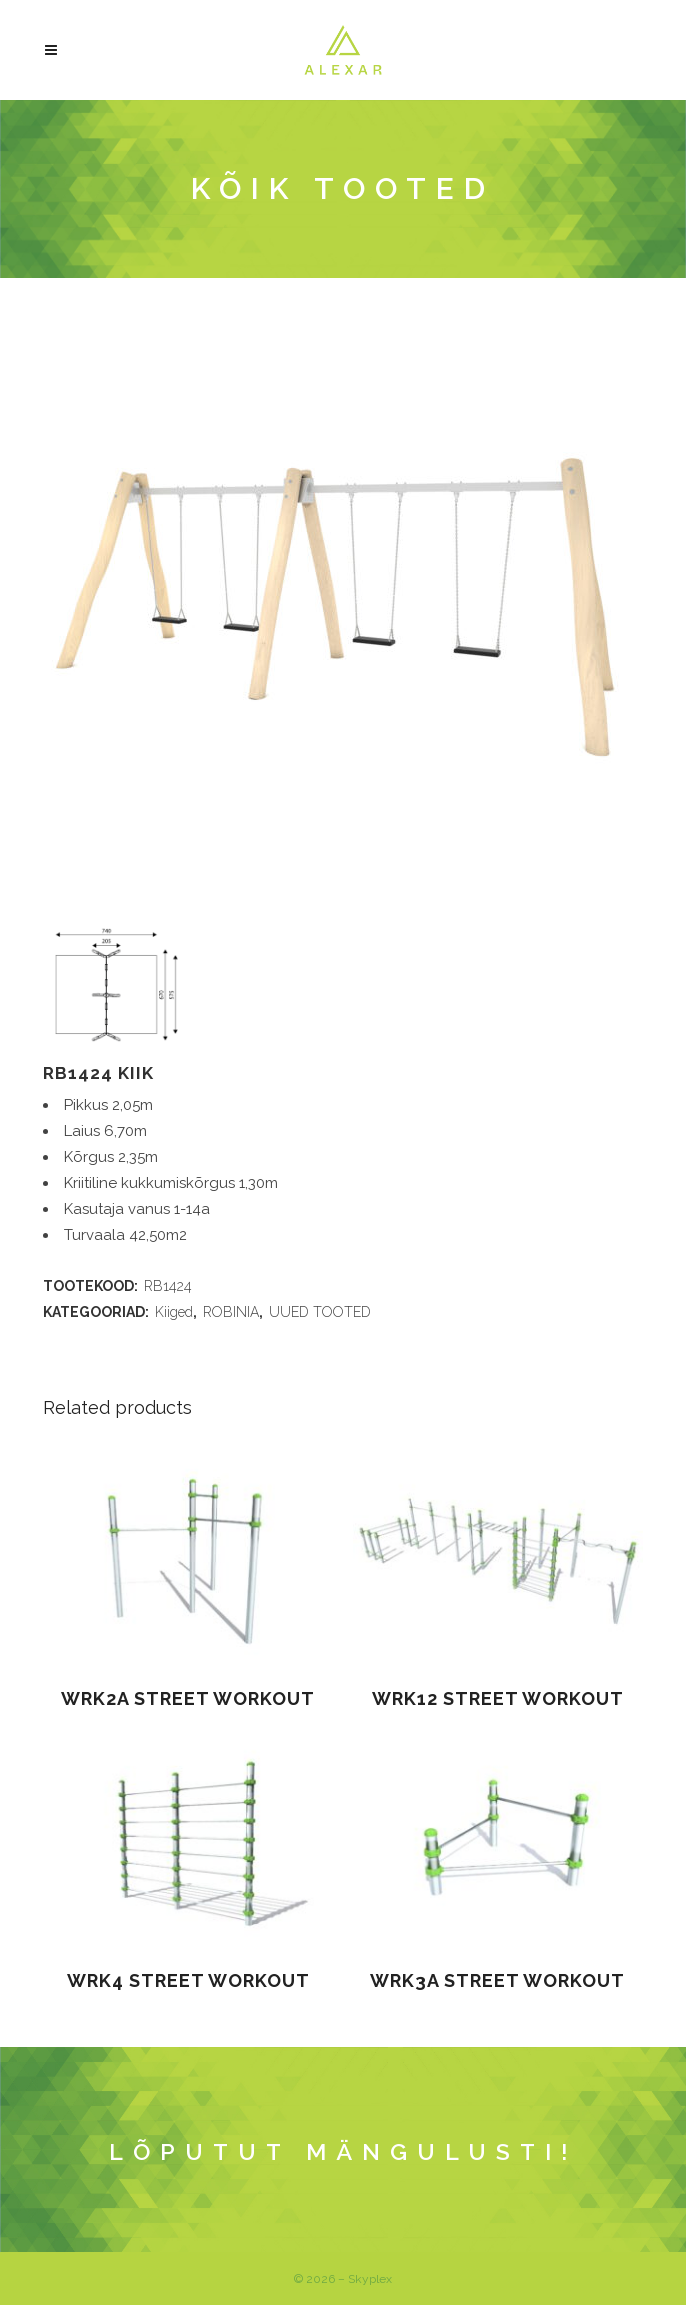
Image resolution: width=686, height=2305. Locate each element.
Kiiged (174, 1312)
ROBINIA (231, 1312)
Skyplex (370, 2279)
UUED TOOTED (320, 1312)
